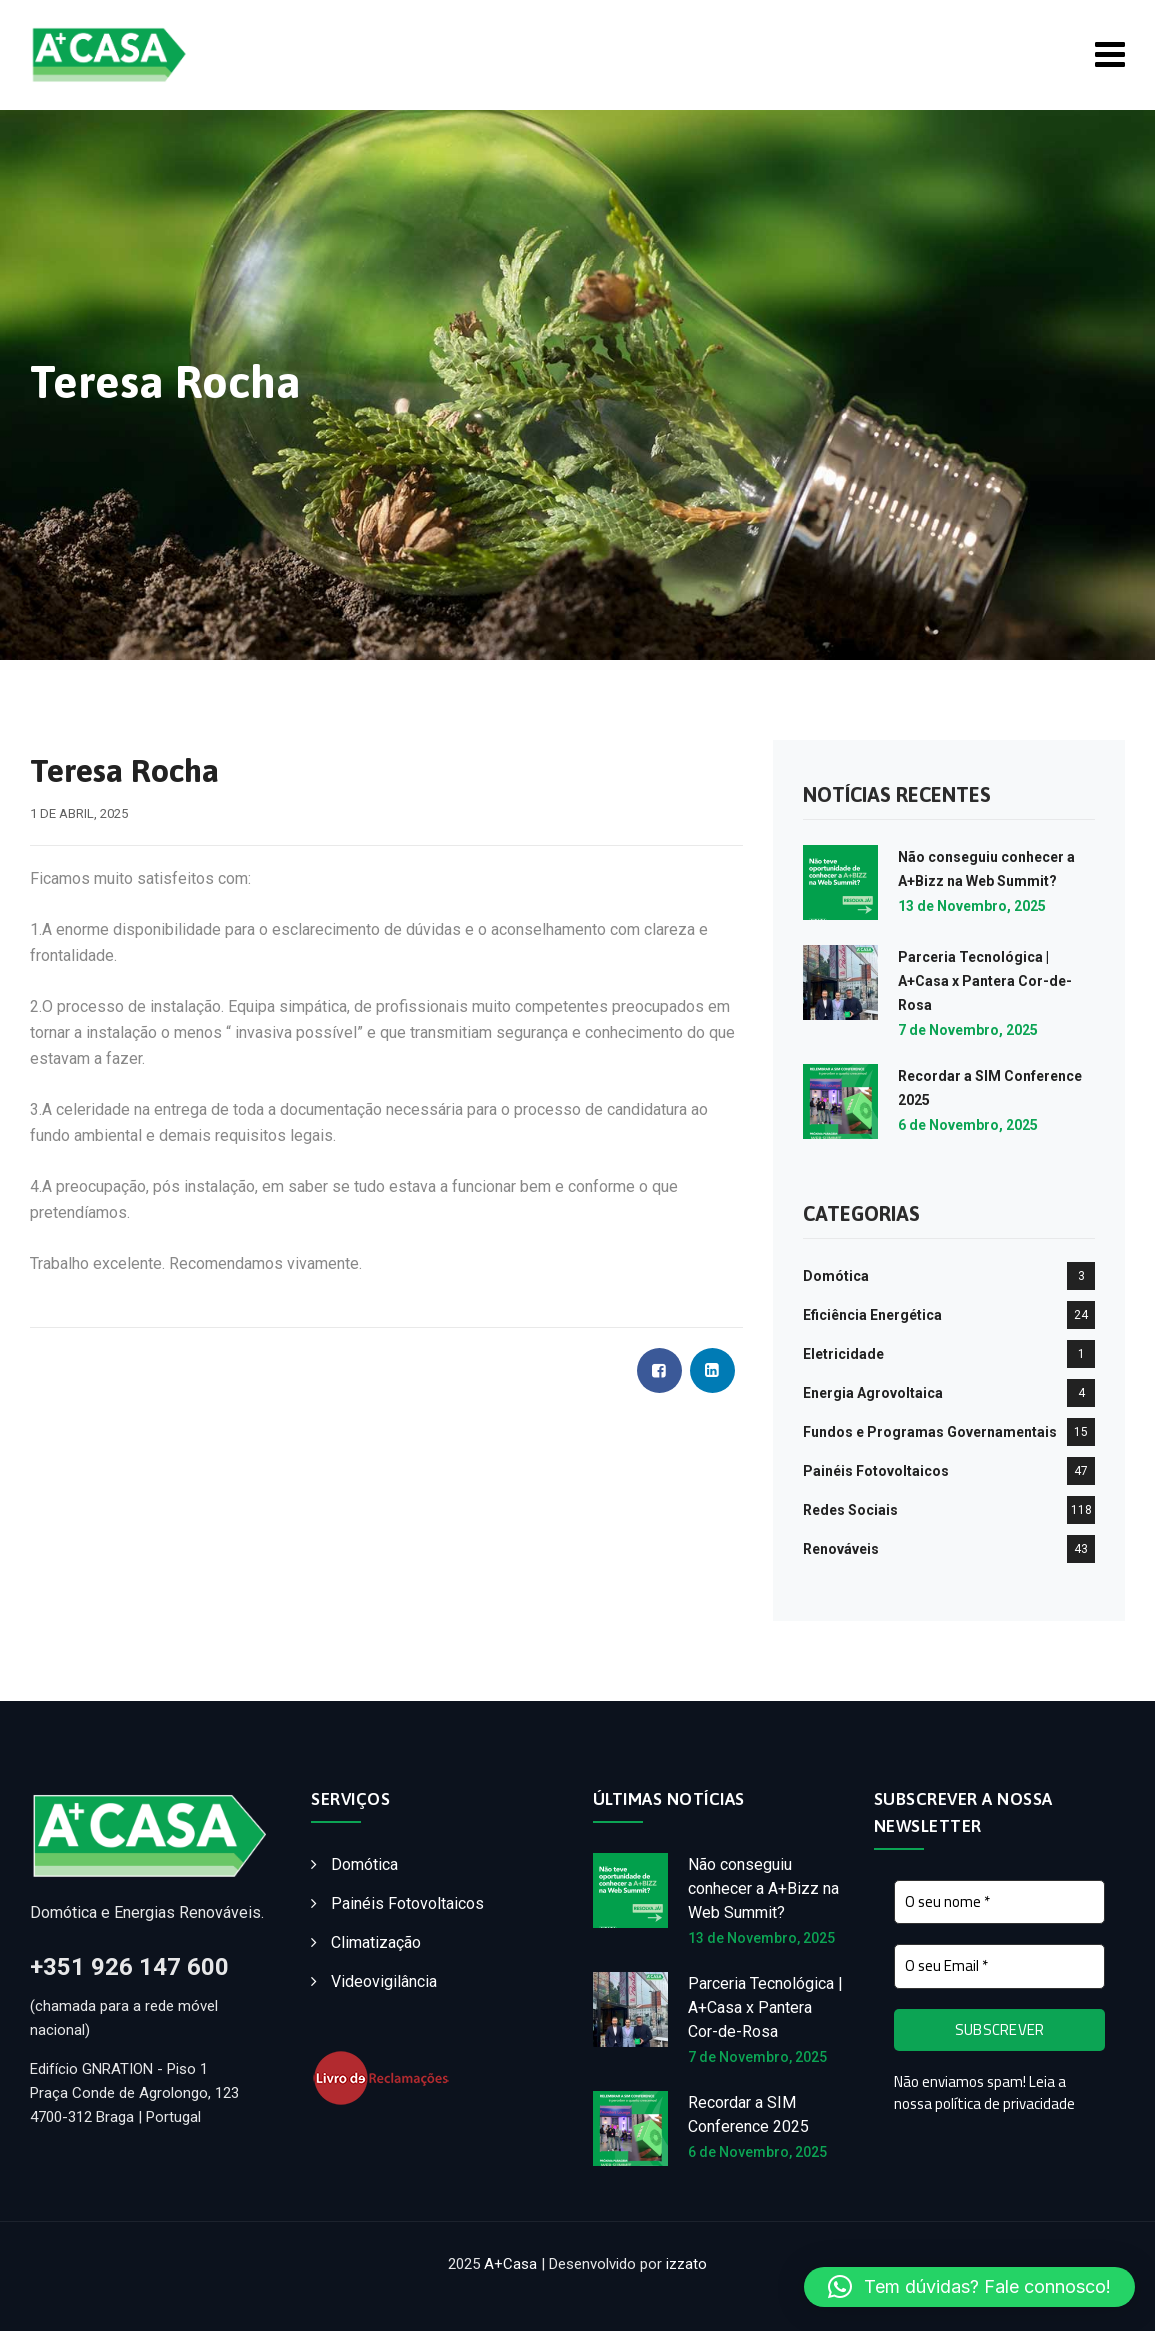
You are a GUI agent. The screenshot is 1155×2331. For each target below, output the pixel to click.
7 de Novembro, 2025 (968, 1030)
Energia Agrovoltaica (873, 1393)
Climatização (376, 1942)
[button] (969, 2287)
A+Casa (510, 2264)
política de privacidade (1005, 2104)
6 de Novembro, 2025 (968, 1125)
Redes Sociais (850, 1510)
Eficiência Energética (872, 1315)
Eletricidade (843, 1354)
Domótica (836, 1276)
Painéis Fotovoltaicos (876, 1471)
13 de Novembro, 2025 (972, 906)
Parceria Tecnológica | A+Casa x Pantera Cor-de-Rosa (985, 981)
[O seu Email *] (999, 1967)
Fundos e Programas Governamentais (930, 1432)
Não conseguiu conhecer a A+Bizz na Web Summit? (763, 1888)
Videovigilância (384, 1981)
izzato (686, 2264)
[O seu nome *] (999, 1902)
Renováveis (841, 1549)
